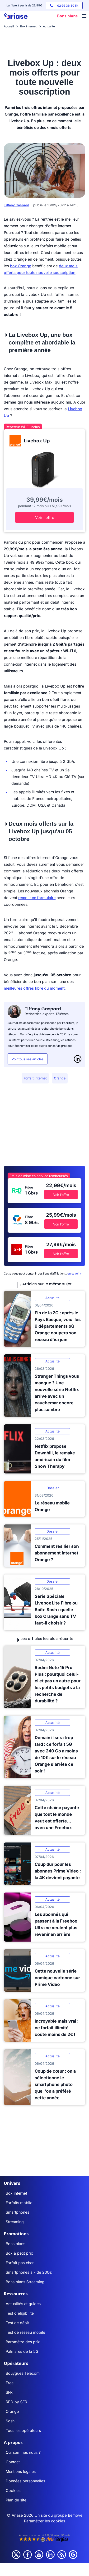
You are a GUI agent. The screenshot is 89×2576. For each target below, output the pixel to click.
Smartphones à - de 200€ (29, 2272)
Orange (60, 1078)
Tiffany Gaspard (16, 205)
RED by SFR (16, 2401)
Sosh (10, 2421)
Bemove (75, 2515)
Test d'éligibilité (20, 2313)
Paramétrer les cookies (44, 2521)
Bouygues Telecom (23, 2373)
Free (10, 2382)
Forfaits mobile (19, 2202)
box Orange (20, 265)
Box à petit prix (19, 2253)
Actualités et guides (23, 2303)
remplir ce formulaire (37, 897)
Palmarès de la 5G (22, 2351)
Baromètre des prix (23, 2341)
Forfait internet (35, 1078)
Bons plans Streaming (25, 2281)
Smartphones (17, 2212)
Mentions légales (21, 2471)
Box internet (16, 2193)
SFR (9, 2392)
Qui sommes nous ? (23, 2452)
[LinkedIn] (77, 1059)
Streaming (15, 2221)
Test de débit (17, 2322)
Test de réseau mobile (25, 2332)
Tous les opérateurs (23, 2430)
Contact (13, 2462)
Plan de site (16, 2500)
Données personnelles (25, 2481)
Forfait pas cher (20, 2262)
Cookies (13, 2490)
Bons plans (15, 2243)
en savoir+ (74, 1273)
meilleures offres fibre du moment (34, 988)
